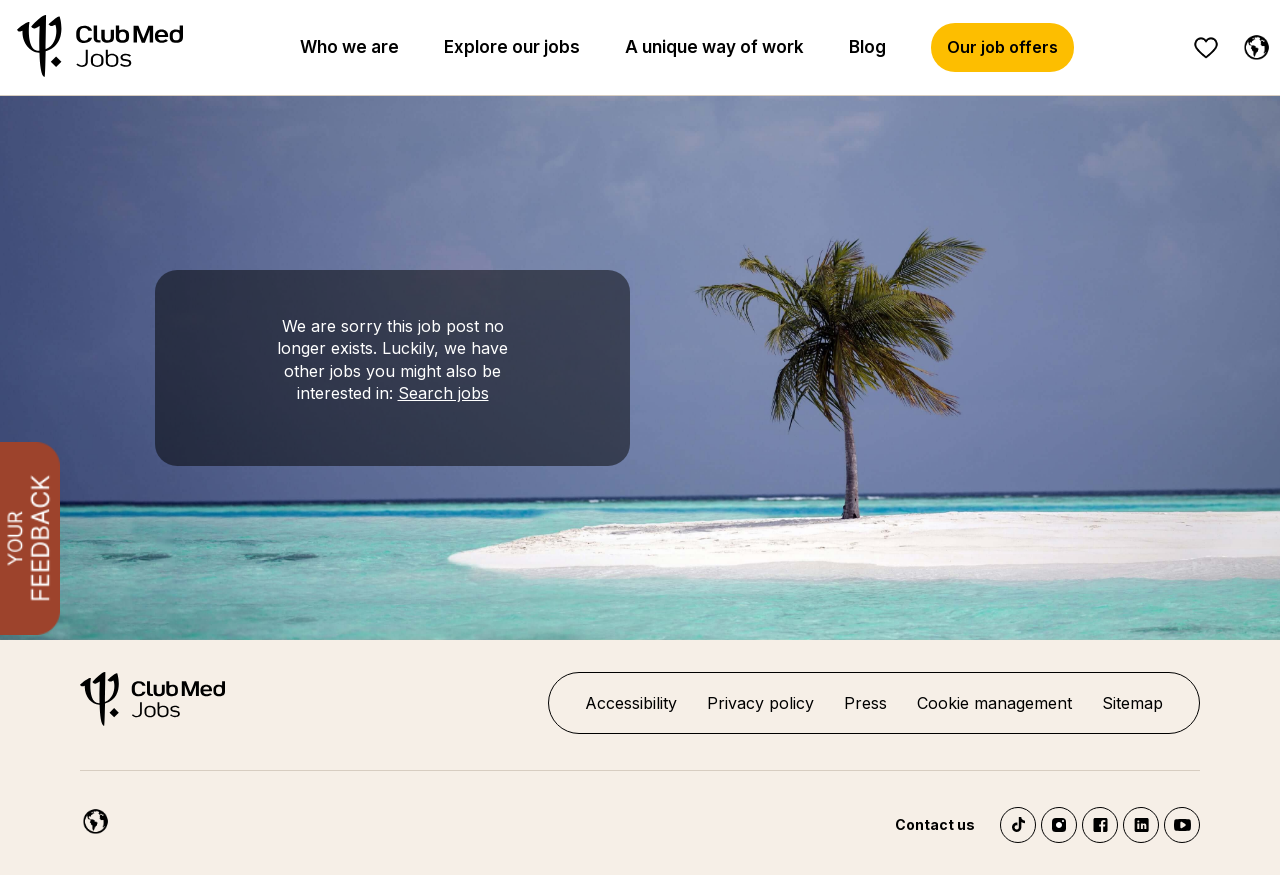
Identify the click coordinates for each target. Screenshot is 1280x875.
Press (865, 703)
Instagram (1059, 825)
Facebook (1100, 825)
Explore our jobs (512, 47)
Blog (867, 47)
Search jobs (443, 393)
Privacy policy (760, 703)
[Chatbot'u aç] (1200, 814)
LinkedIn (1141, 825)
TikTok (1018, 825)
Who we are (349, 47)
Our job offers (1002, 47)
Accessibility (631, 703)
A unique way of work (714, 47)
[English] (1252, 44)
